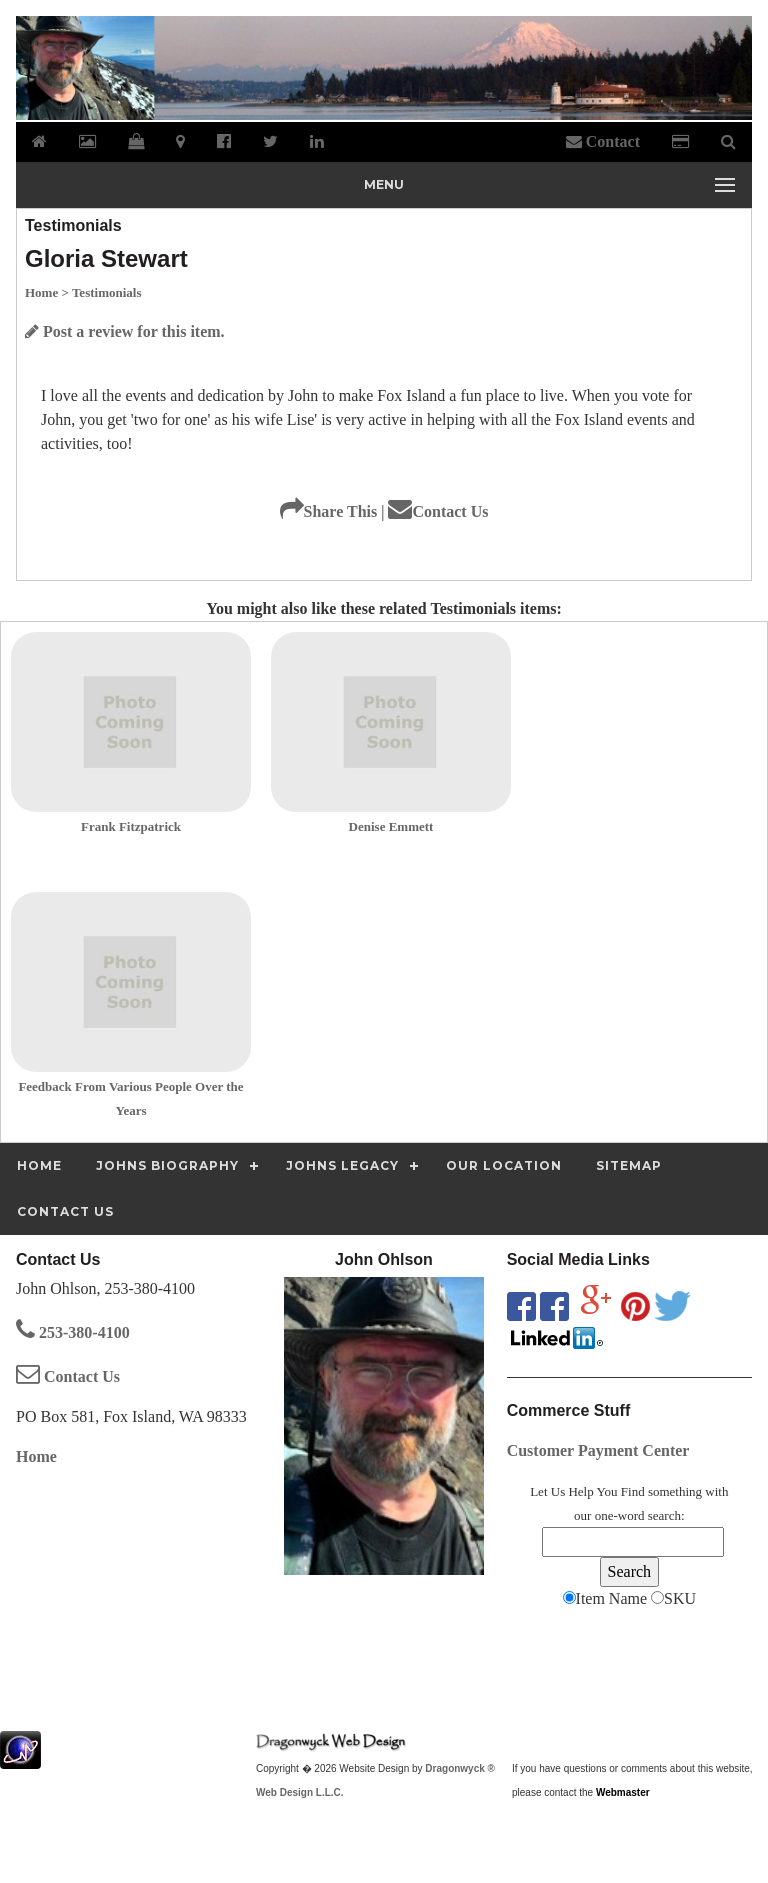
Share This (329, 511)
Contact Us (438, 511)
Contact (603, 141)
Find (633, 1491)
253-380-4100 (73, 1332)
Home (36, 1456)
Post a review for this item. (125, 331)
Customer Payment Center (598, 1450)
